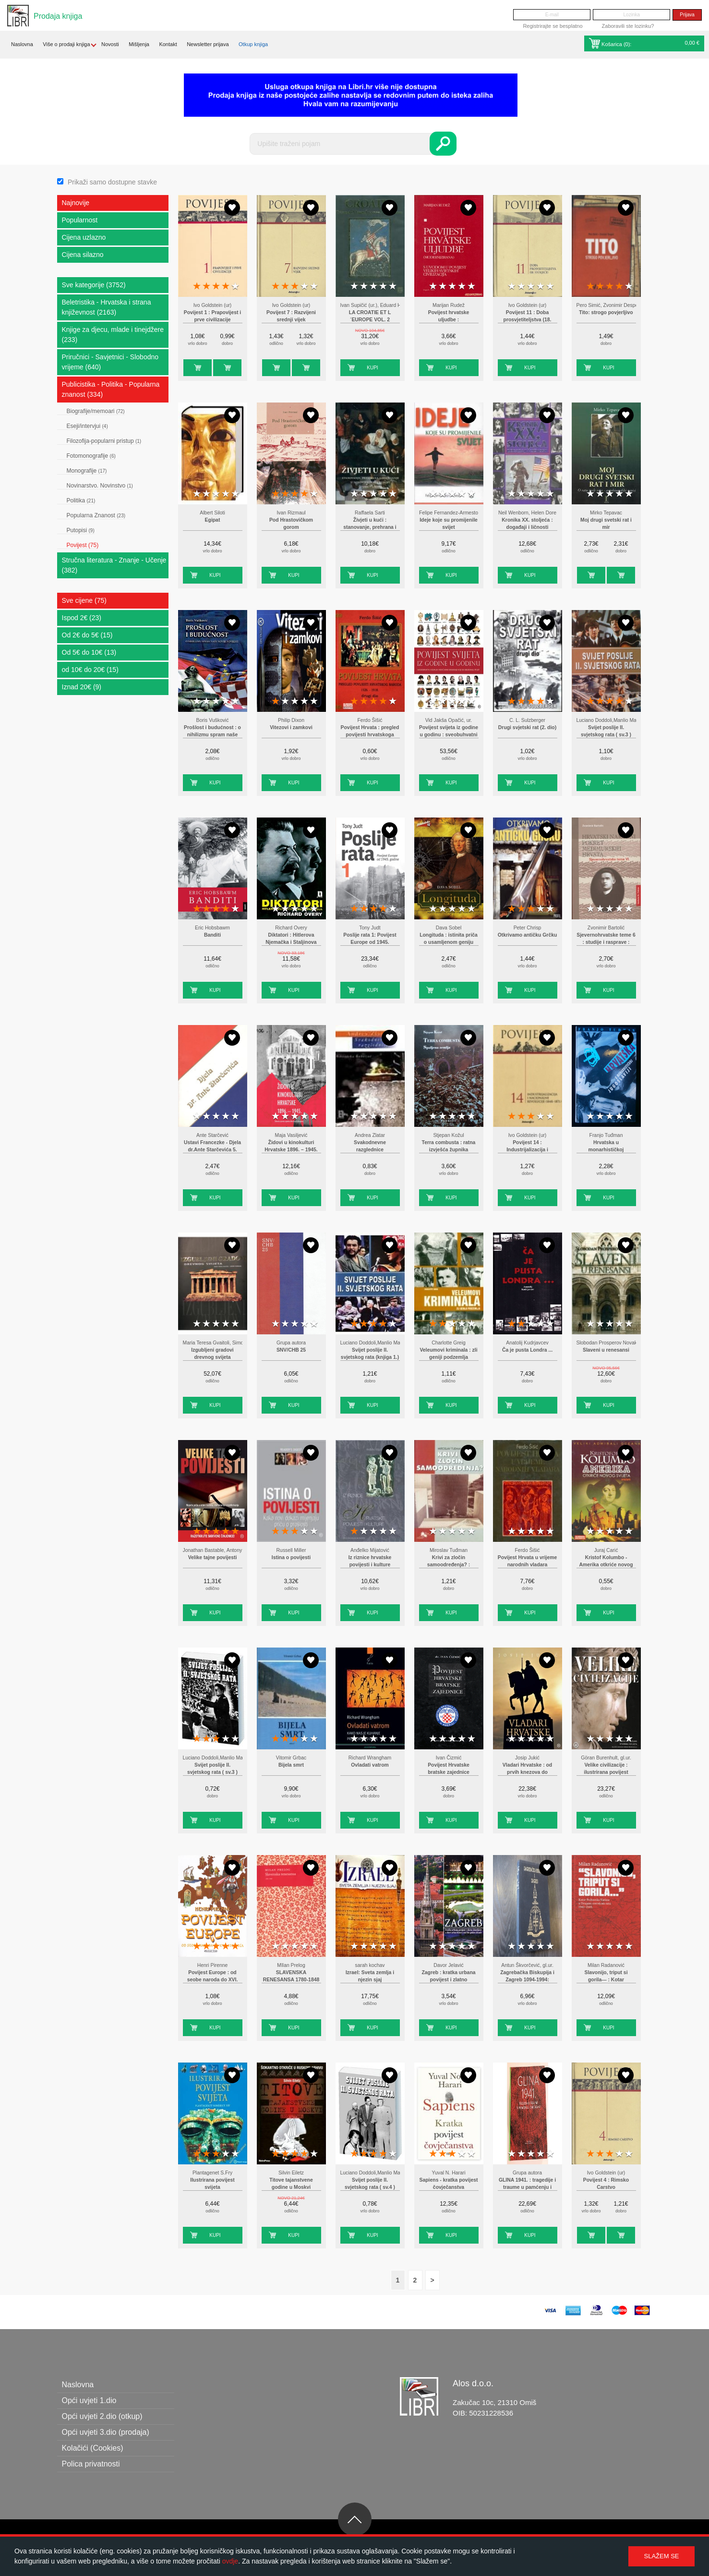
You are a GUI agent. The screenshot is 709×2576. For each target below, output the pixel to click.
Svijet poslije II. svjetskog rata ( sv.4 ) (370, 2183)
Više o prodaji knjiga (66, 44)
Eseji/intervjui (87, 426)
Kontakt (168, 44)
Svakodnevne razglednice (370, 1146)
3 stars (216, 286)
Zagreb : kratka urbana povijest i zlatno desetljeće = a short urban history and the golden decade (448, 1980)
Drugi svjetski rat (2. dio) (527, 727)
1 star (197, 286)
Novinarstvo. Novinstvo (100, 485)
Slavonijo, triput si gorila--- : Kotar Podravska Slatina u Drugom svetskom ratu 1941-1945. (606, 1980)
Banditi (212, 935)
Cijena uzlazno (84, 237)
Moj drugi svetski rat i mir (606, 523)
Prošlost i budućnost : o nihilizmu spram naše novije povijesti (212, 735)
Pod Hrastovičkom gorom (291, 523)
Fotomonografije (91, 455)
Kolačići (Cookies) (92, 2448)
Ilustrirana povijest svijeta (212, 2183)
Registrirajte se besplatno (552, 26)
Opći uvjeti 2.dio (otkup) (102, 2416)
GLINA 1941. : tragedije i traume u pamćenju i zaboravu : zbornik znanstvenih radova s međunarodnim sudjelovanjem (527, 2187)
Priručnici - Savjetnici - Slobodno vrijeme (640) (110, 362)
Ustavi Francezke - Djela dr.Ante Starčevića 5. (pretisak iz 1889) (212, 1150)
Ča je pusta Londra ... (527, 1350)
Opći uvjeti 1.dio (89, 2400)
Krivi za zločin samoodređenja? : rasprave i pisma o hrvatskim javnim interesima (448, 1565)
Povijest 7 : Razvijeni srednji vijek (291, 316)
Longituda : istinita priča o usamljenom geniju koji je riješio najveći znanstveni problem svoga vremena (449, 942)
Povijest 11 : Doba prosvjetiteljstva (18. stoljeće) (528, 320)
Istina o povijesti (291, 1557)
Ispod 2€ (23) (82, 618)
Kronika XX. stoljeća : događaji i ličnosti (527, 523)
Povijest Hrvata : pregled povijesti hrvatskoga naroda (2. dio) (370, 735)
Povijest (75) (83, 545)
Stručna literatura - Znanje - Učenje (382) (114, 565)
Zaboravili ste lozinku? (628, 26)
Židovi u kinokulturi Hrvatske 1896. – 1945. (290, 1146)
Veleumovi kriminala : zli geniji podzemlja (448, 1353)
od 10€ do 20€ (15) (90, 669)
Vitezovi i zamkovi (291, 727)
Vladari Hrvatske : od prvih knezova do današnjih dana (527, 1772)
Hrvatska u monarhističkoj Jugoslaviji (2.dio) (606, 1150)
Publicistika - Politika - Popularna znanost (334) (111, 389)
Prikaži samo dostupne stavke (112, 182)
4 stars (225, 286)
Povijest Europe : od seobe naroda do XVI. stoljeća (212, 1980)
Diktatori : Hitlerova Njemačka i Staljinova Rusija (290, 942)
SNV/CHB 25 (291, 1350)
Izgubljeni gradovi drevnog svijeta (212, 1353)
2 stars (206, 286)
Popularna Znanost (96, 515)
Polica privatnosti (91, 2464)
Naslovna (22, 44)
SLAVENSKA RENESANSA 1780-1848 (291, 1976)
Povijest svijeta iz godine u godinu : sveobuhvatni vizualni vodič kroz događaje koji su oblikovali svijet (448, 735)
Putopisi (81, 530)
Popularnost (80, 220)
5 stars (235, 286)
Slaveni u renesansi (606, 1350)
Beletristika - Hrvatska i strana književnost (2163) (106, 307)
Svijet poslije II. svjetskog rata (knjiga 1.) (370, 1353)
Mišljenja (139, 44)
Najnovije (76, 203)
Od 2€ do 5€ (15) (87, 635)
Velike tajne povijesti (212, 1557)
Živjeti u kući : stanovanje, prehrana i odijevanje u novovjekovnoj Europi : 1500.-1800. (369, 527)
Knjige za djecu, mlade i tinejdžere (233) (113, 334)
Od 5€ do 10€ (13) (89, 652)
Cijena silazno (83, 254)
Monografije (87, 470)
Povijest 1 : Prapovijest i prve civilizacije (212, 316)
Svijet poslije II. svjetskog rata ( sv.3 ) (606, 731)
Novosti (110, 44)
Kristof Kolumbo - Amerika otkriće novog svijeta (606, 1565)
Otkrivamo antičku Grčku (527, 935)
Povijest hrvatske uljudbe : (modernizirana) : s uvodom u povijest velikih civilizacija (448, 320)
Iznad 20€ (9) (82, 687)
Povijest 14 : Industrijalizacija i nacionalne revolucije (527, 1150)
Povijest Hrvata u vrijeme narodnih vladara (527, 1561)
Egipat (212, 520)
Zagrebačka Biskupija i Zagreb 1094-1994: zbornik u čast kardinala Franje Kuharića (527, 1980)
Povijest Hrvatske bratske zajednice (448, 1768)
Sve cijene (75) (84, 600)
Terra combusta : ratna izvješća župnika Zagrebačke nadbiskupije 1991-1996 (448, 1150)
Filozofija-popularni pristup (104, 441)
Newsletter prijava (207, 44)
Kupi (188, 367)
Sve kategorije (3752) (94, 285)
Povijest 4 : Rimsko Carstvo (606, 2183)
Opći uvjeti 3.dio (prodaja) (105, 2432)
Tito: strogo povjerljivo (606, 312)
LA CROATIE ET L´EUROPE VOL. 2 (370, 316)
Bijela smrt (291, 1765)
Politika (81, 500)
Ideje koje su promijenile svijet (449, 523)
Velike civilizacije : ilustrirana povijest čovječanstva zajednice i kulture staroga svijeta (606, 1772)
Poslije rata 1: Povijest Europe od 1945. (369, 938)
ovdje (230, 2561)
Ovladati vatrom (370, 1765)
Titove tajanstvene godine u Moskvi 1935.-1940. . (290, 2187)
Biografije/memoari (96, 411)
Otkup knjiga (253, 44)
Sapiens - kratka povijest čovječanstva (449, 2183)
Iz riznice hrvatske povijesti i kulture (370, 1561)
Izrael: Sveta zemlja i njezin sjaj (370, 1976)
